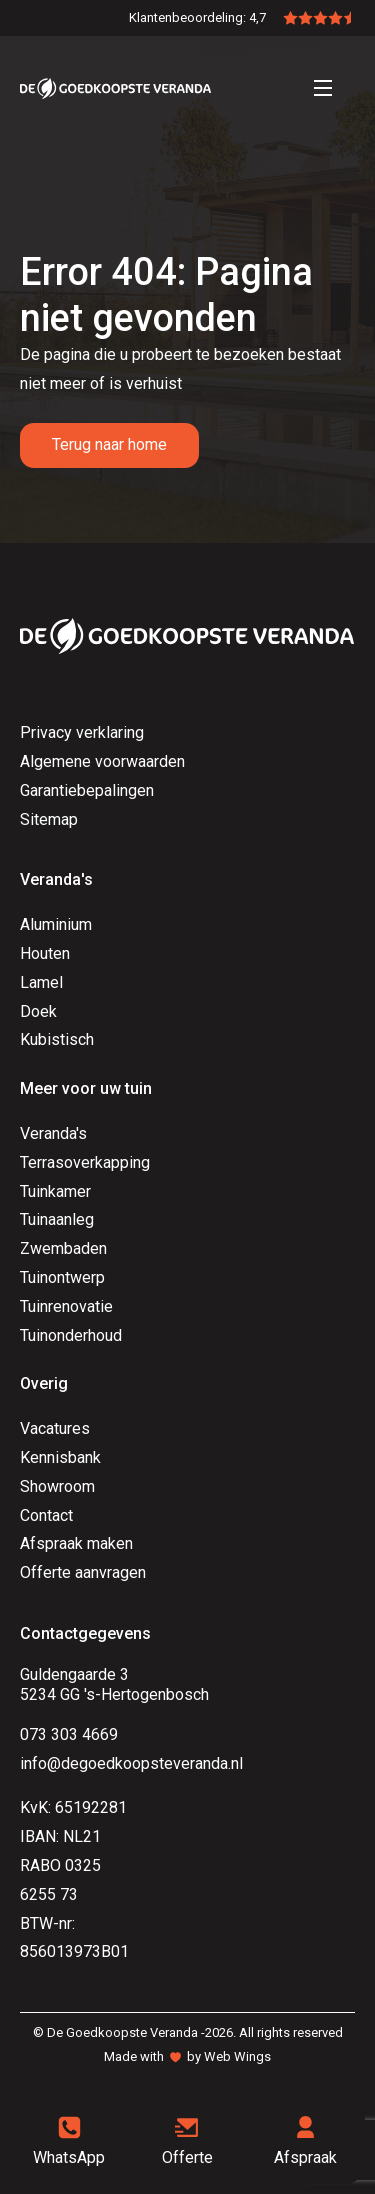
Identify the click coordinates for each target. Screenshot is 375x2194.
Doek (38, 1011)
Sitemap (49, 819)
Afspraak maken (76, 1543)
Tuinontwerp (62, 1277)
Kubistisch (57, 1039)
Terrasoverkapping (85, 1162)
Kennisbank (60, 1457)
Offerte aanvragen (83, 1572)
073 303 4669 (69, 1734)
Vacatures (55, 1428)
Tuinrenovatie (66, 1306)
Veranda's (53, 1133)
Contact (46, 1515)
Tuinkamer (55, 1191)
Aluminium (56, 924)
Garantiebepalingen (87, 790)
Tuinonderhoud (71, 1335)
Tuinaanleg (57, 1219)
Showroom (57, 1486)
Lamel (41, 982)
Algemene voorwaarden (102, 761)
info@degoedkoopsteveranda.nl (131, 1763)
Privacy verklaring (82, 732)
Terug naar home (109, 444)
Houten (45, 953)
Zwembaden (63, 1248)
